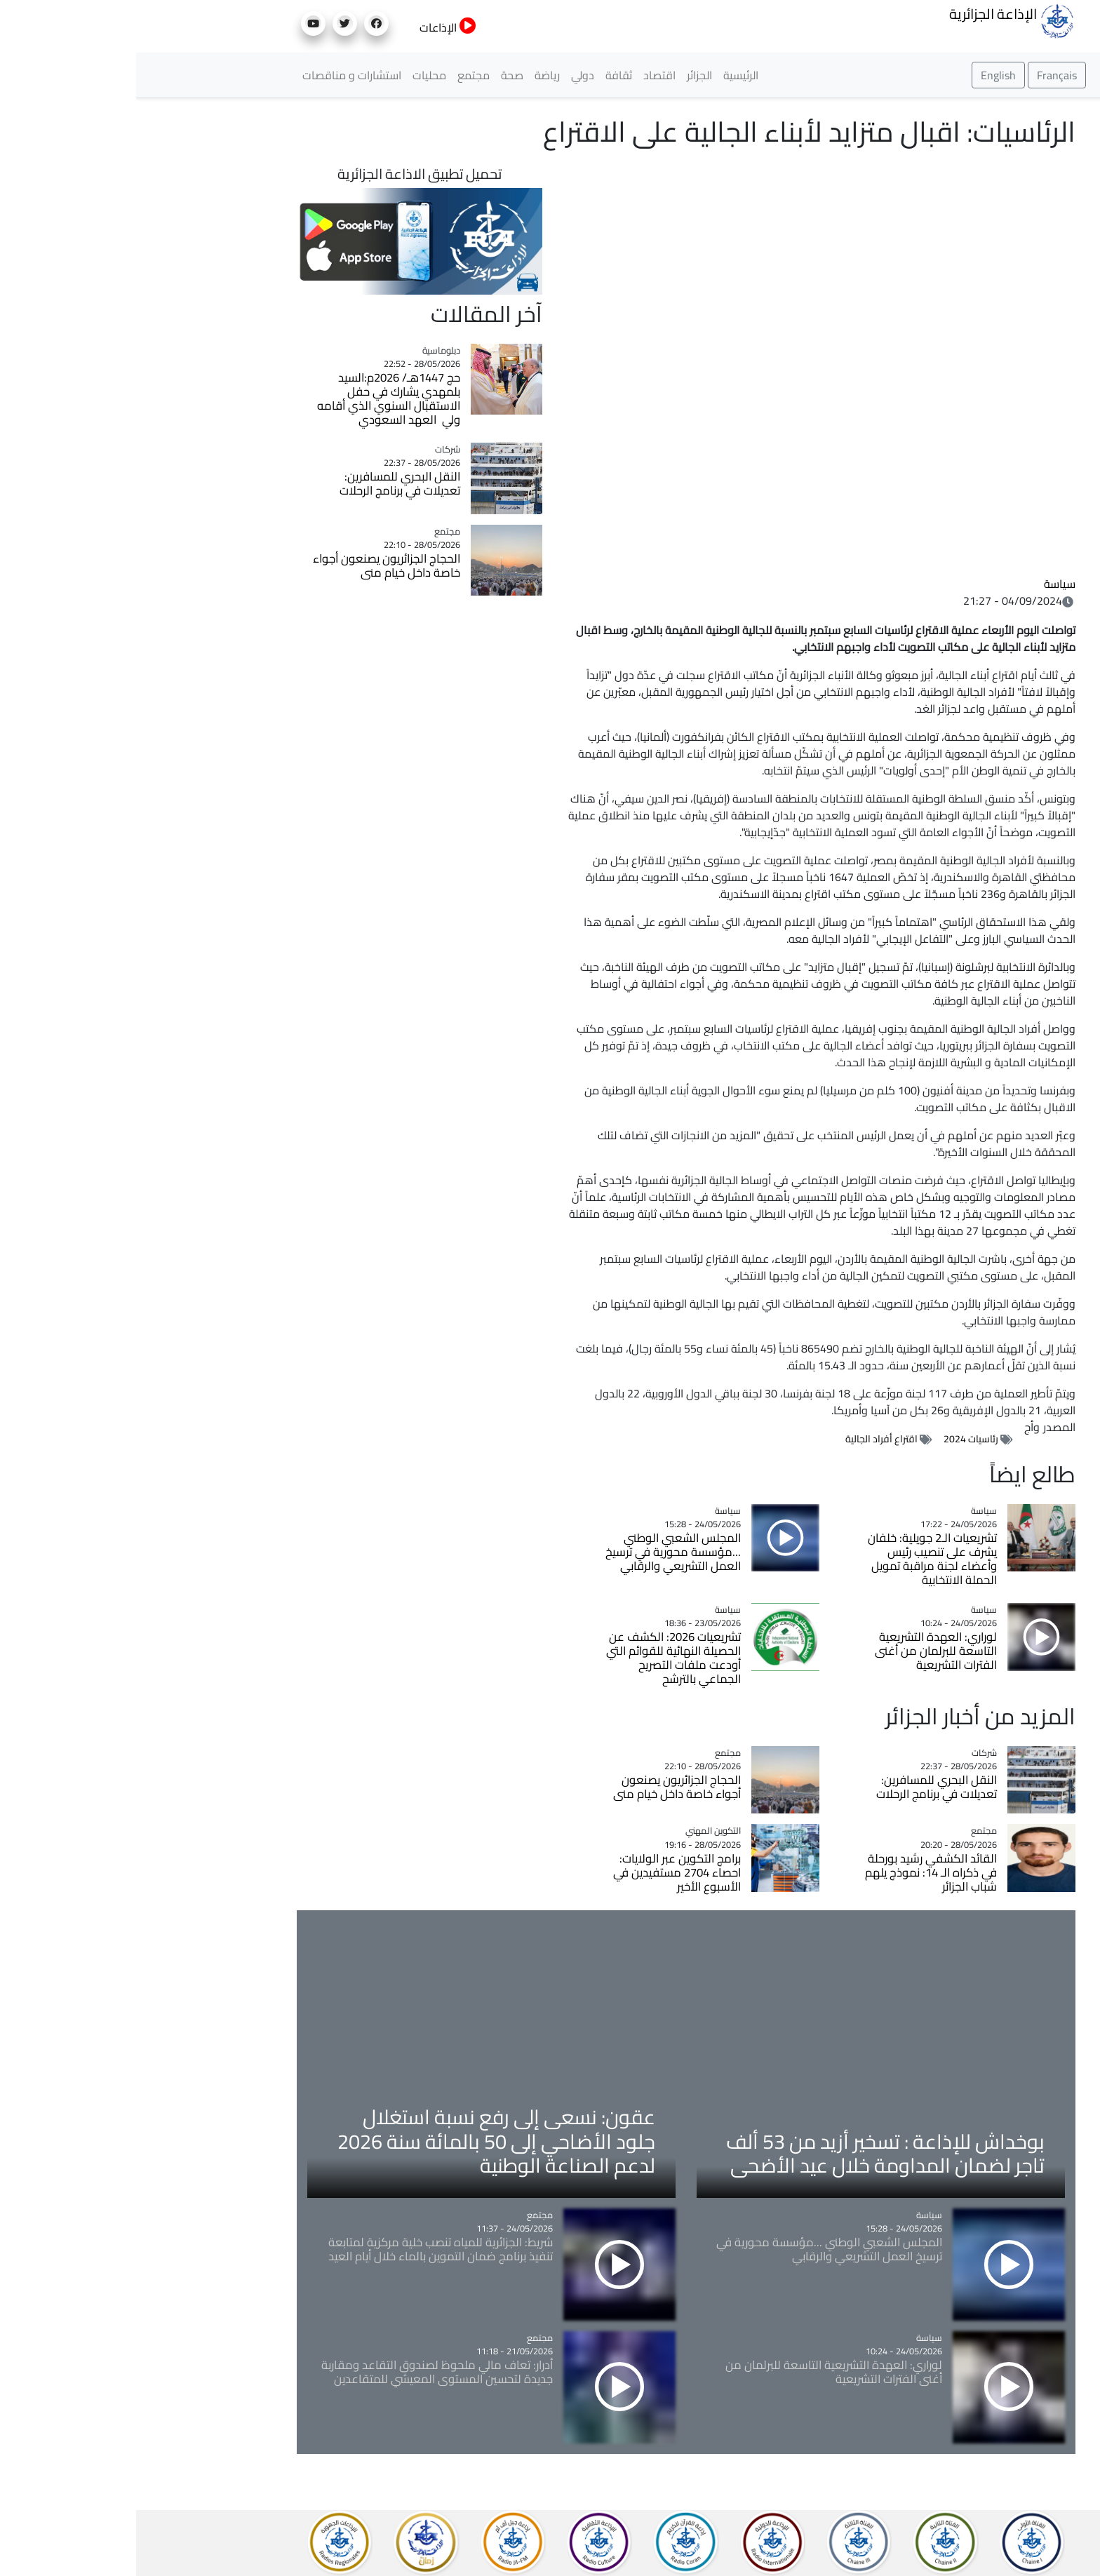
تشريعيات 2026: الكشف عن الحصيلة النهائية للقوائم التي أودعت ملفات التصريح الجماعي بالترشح (537, 1657)
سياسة (923, 583)
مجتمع (337, 75)
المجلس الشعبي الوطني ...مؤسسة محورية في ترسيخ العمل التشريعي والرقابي (537, 1552)
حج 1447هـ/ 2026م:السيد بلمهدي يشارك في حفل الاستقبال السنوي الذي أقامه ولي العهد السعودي (252, 398)
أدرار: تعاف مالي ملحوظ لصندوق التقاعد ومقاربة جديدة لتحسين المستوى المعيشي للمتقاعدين (301, 2372)
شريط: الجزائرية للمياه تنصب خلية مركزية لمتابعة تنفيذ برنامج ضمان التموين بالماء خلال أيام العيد (304, 2249)
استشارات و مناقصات (215, 75)
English (862, 75)
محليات (293, 75)
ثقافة (482, 75)
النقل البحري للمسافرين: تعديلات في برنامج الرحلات (800, 1787)
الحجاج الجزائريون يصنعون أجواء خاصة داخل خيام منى (541, 1787)
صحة (376, 75)
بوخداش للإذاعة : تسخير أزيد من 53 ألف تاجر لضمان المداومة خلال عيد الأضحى (749, 2153)
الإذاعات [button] (311, 27)
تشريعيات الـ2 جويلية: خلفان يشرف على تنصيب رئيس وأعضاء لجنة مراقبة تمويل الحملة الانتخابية (796, 1559)
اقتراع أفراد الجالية (745, 1439)
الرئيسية (604, 75)
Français (921, 75)
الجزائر (563, 75)
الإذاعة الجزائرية (876, 20)
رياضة (411, 75)
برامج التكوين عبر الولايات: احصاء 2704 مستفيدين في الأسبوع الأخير (541, 1872)
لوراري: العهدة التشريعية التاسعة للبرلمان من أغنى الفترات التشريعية (800, 1650)
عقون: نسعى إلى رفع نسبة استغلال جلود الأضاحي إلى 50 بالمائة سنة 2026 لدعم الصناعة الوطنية (360, 2141)
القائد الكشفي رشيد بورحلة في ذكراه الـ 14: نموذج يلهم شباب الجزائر (795, 1872)
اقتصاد (523, 75)
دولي (446, 75)
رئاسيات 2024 (834, 1439)
